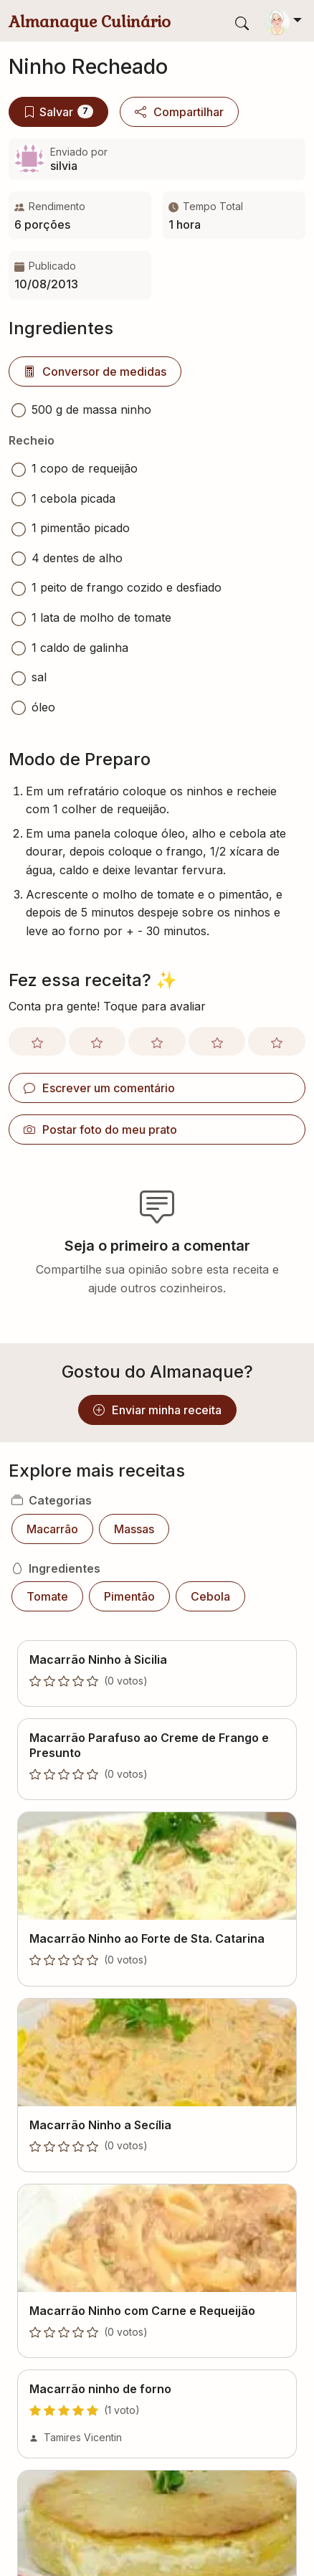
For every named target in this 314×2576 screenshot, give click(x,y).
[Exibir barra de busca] (242, 22)
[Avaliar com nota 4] (217, 1041)
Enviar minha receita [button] (157, 1410)
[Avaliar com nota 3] (157, 1041)
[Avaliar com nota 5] (276, 1041)
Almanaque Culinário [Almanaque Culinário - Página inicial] (90, 21)
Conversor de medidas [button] (95, 371)
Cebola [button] (210, 1596)
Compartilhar (179, 112)
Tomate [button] (47, 1596)
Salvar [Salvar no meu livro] (58, 112)
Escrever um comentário (99, 1088)
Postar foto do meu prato (100, 1129)
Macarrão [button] (52, 1529)
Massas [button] (134, 1529)
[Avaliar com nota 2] (97, 1041)
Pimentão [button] (129, 1596)
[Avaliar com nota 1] (37, 1041)
